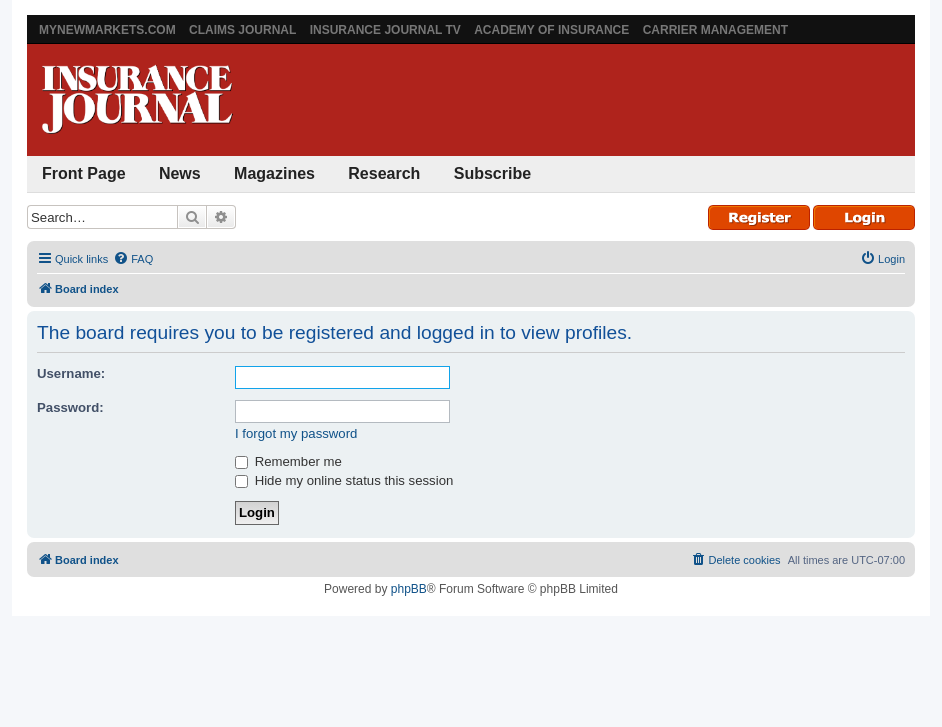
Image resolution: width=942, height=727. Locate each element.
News (180, 173)
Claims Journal (242, 30)
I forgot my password (296, 433)
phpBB (409, 589)
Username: (71, 373)
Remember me (288, 461)
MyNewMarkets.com (107, 30)
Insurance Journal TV (385, 30)
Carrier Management (715, 30)
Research (384, 173)
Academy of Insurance (551, 30)
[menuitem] (133, 259)
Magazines (274, 173)
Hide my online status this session (344, 480)
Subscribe (492, 173)
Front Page (84, 173)
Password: (70, 407)
